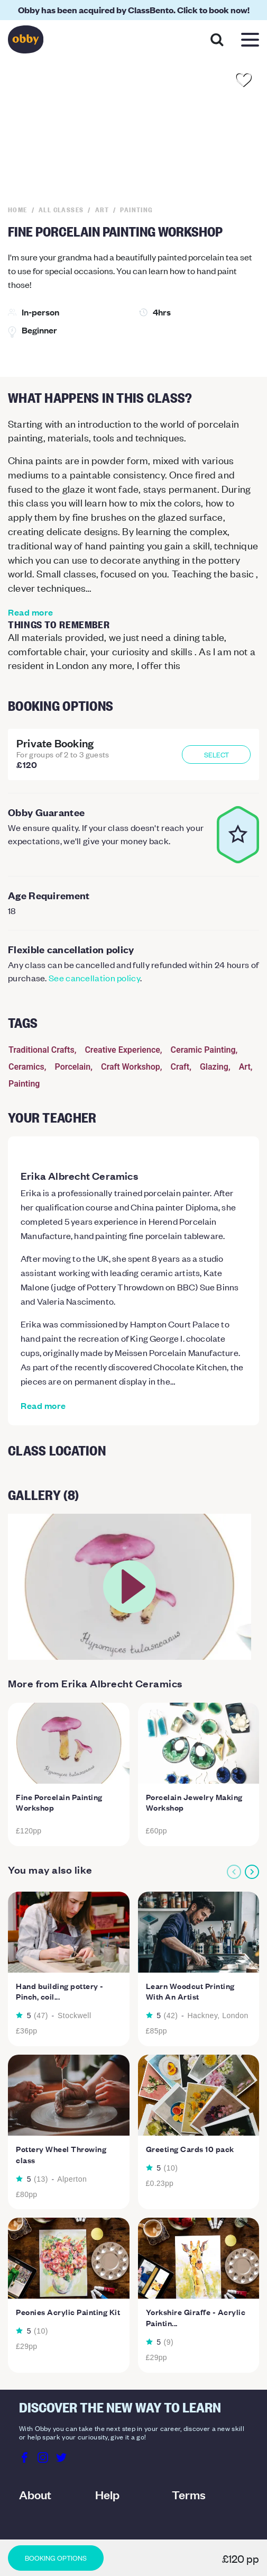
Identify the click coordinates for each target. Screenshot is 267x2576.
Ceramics (26, 1067)
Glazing (214, 1067)
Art (245, 1067)
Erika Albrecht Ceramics (79, 1175)
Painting (24, 1084)
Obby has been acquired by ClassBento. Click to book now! (134, 10)
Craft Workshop (130, 1067)
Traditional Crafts (41, 1050)
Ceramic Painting (203, 1050)
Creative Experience (122, 1050)
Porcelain (73, 1067)
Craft (180, 1067)
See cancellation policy (94, 977)
